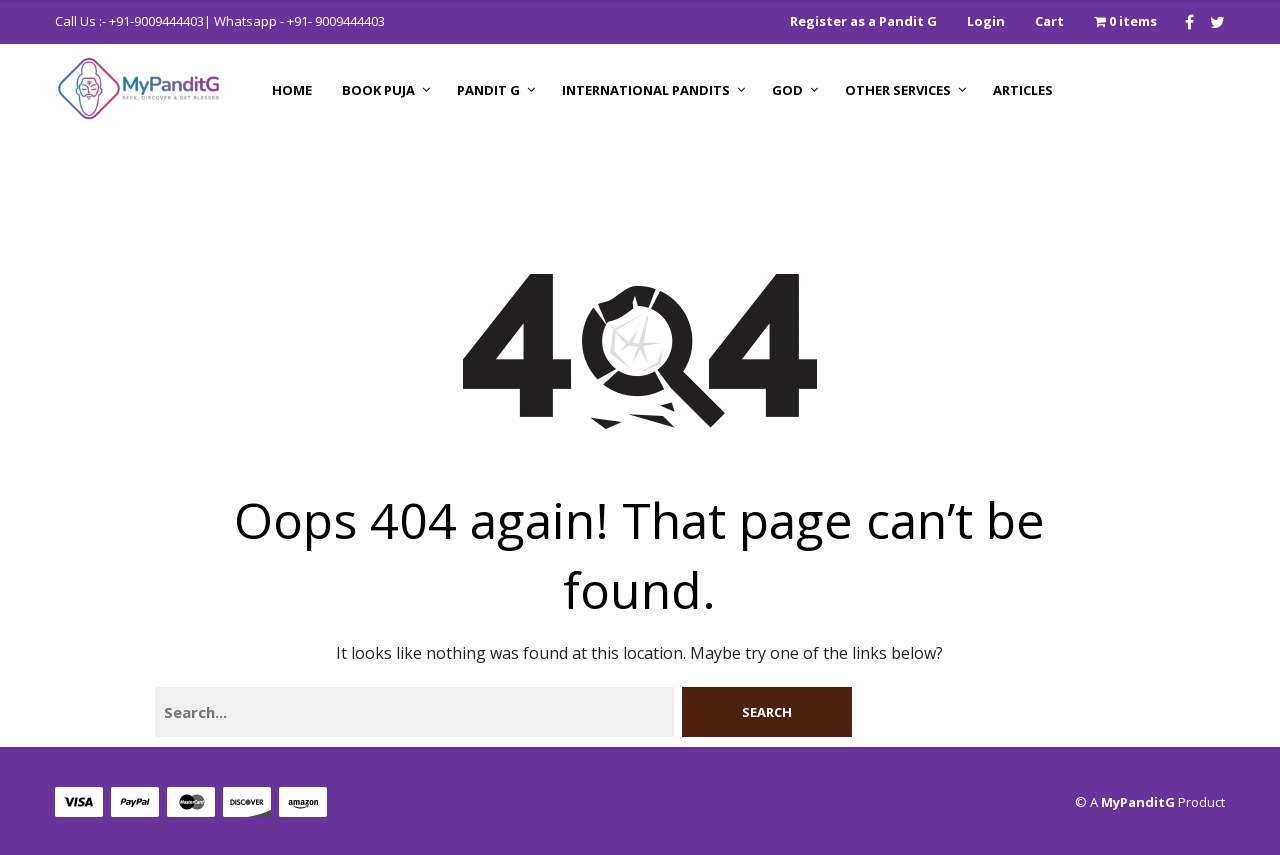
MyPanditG (1138, 802)
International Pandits (646, 90)
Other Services (898, 90)
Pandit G (488, 90)
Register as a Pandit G (863, 21)
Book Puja (378, 90)
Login (986, 21)
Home (292, 90)
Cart (1049, 21)
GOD (787, 90)
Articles (1023, 90)
